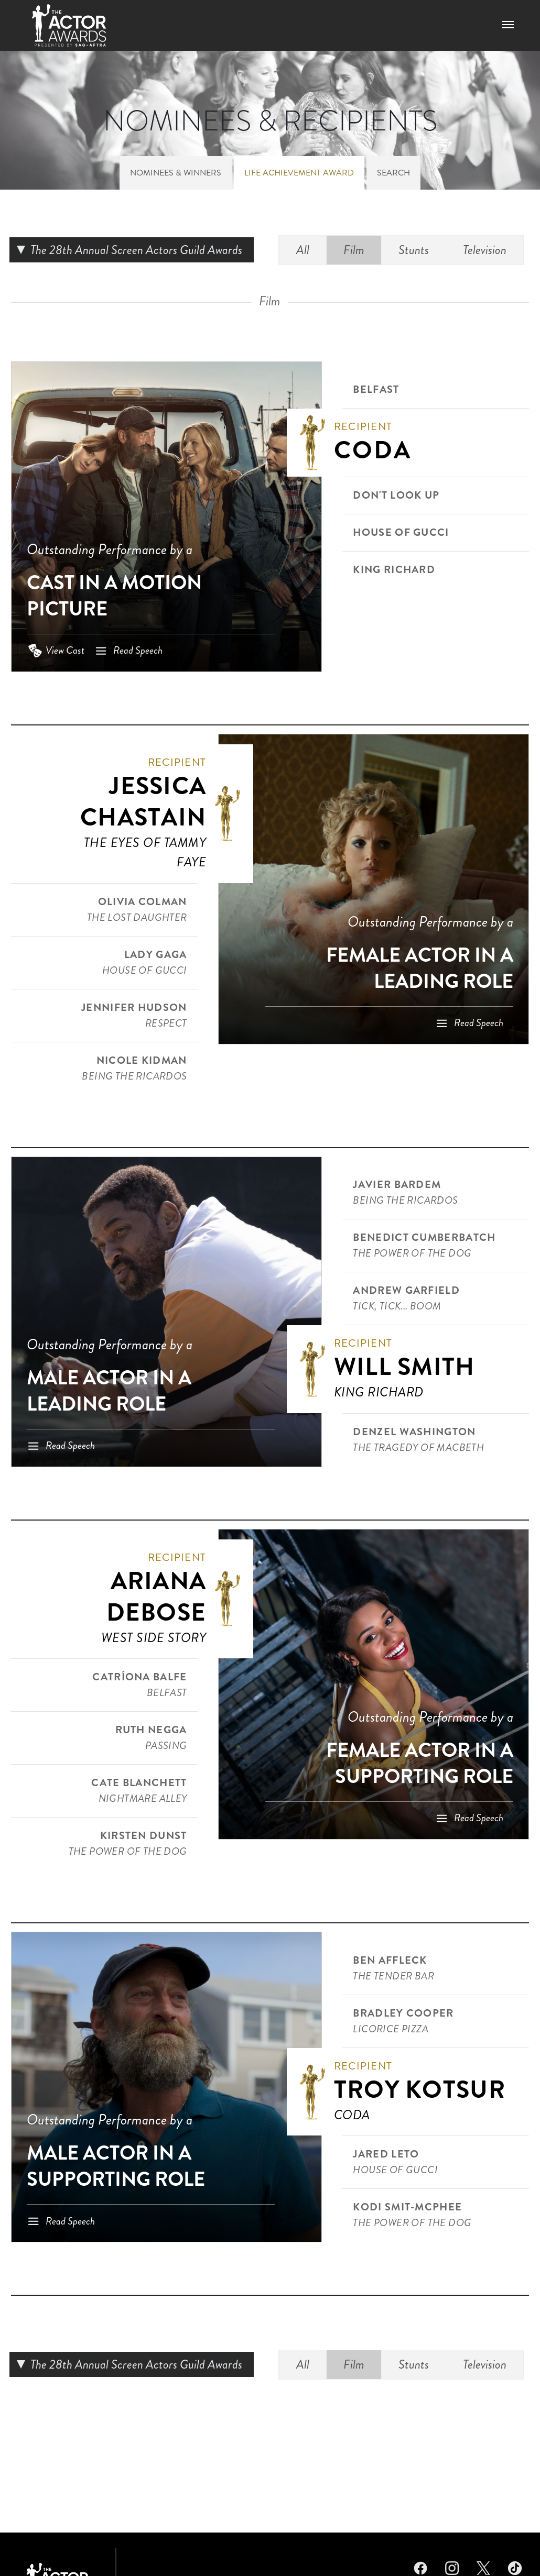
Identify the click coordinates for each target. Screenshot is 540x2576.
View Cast (65, 650)
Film (353, 250)
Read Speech (138, 650)
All (302, 250)
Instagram (452, 2566)
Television (484, 250)
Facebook (420, 2566)
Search (393, 173)
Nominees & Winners (175, 173)
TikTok (515, 2566)
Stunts (413, 250)
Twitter (483, 2566)
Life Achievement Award (299, 173)
